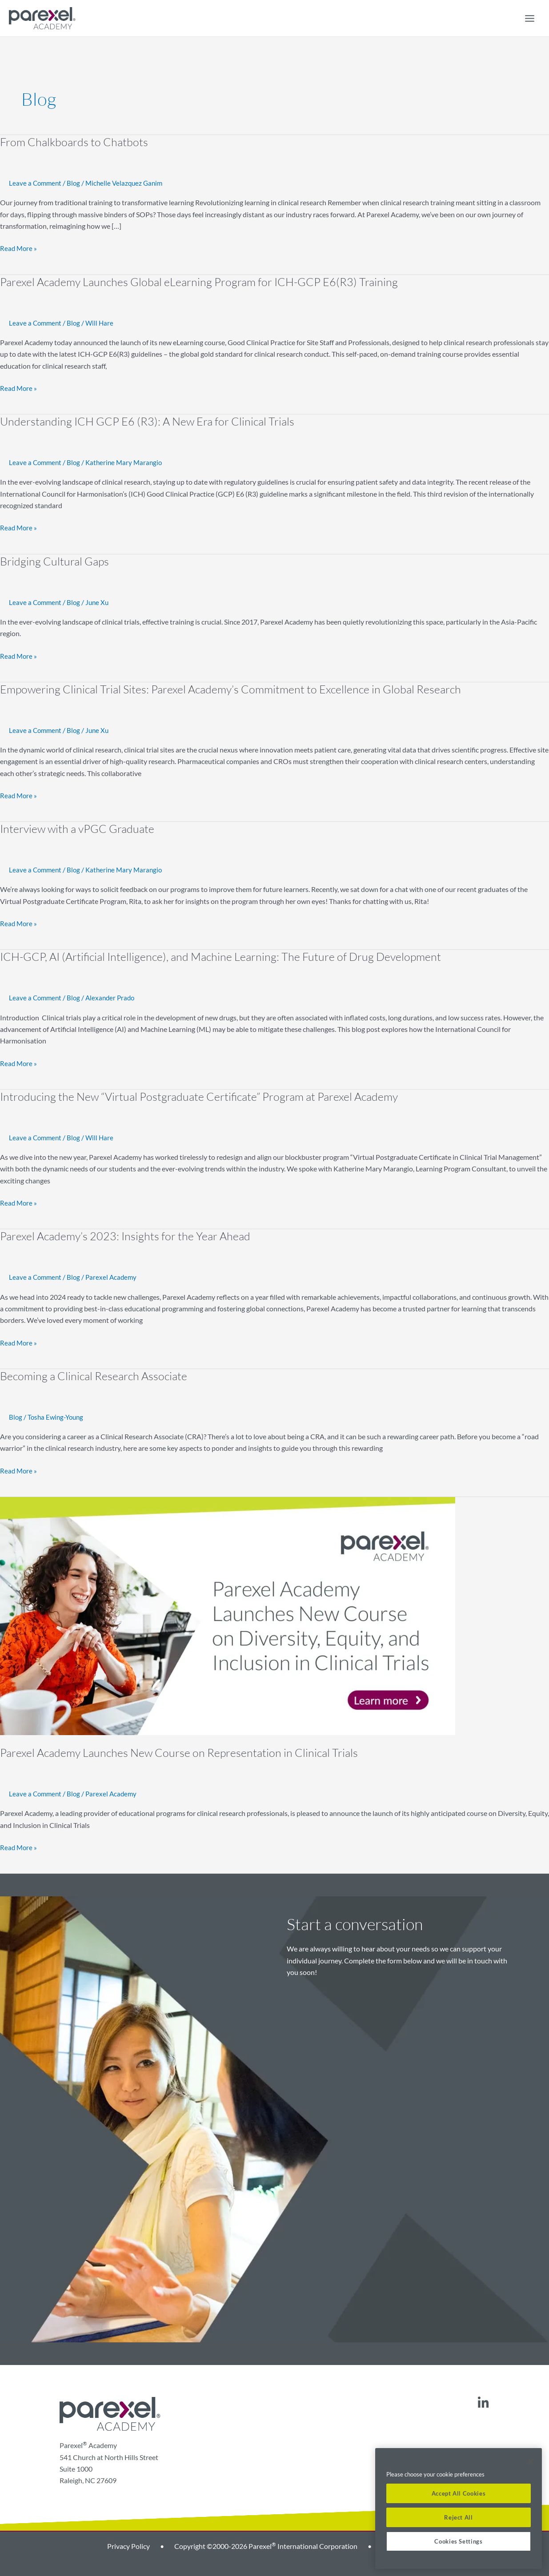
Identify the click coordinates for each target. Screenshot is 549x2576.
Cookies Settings (458, 2541)
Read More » (19, 247)
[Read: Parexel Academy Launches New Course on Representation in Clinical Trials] (227, 1611)
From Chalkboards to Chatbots (75, 142)
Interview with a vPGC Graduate (79, 827)
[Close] (531, 2461)
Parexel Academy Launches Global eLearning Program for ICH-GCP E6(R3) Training (202, 281)
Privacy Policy (128, 2542)
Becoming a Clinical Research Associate (96, 1373)
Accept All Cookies (459, 2493)
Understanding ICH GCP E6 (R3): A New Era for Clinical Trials (149, 421)
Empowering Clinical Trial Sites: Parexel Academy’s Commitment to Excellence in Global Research (235, 688)
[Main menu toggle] (529, 18)
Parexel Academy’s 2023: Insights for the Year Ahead (127, 1233)
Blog (76, 183)
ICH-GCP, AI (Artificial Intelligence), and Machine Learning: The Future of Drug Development (226, 955)
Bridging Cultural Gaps (55, 560)
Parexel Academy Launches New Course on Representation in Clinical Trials (182, 1749)
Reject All (458, 2517)
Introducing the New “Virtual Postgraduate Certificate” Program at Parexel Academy (204, 1094)
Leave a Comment (36, 183)
